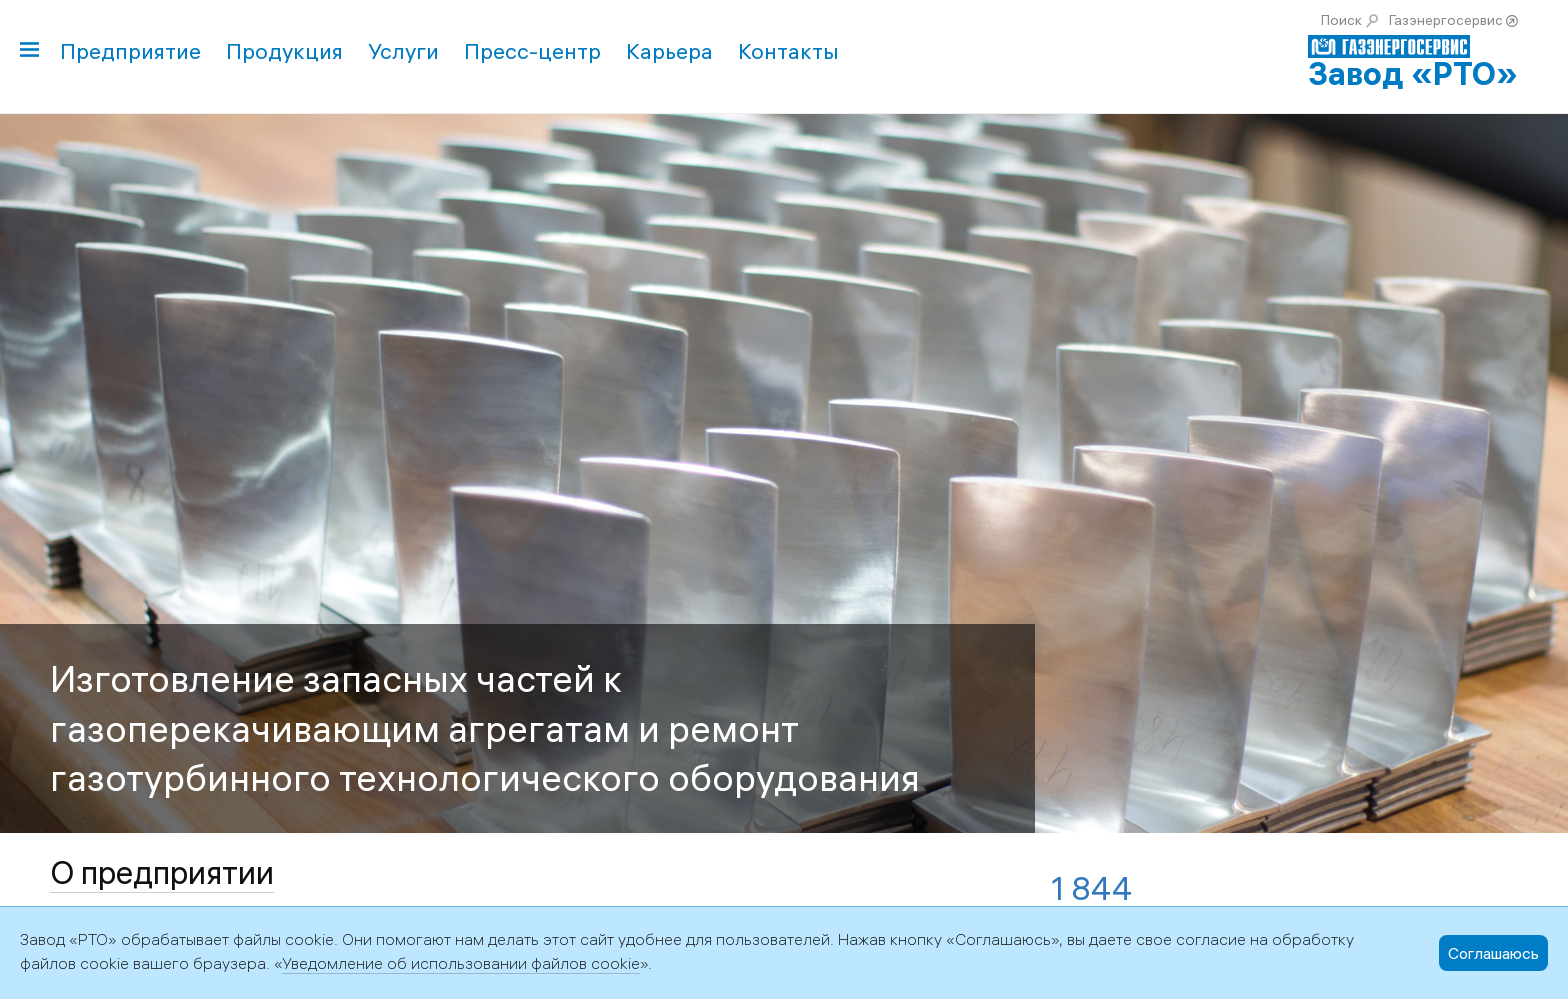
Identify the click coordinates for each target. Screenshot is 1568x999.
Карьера (669, 51)
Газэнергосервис (1446, 20)
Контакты (788, 51)
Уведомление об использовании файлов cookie (461, 963)
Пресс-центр (532, 51)
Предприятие (130, 51)
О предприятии (162, 872)
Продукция (284, 51)
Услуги (403, 51)
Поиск (1341, 20)
